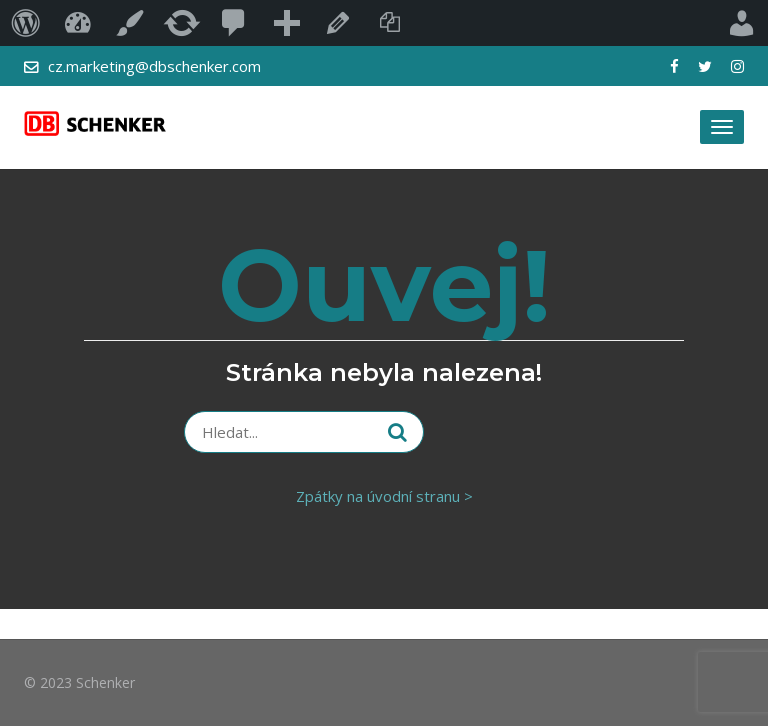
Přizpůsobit (130, 23)
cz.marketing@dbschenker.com (154, 66)
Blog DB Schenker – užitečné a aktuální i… (78, 23)
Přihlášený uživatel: (742, 23)
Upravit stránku (338, 23)
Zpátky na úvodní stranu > (384, 496)
